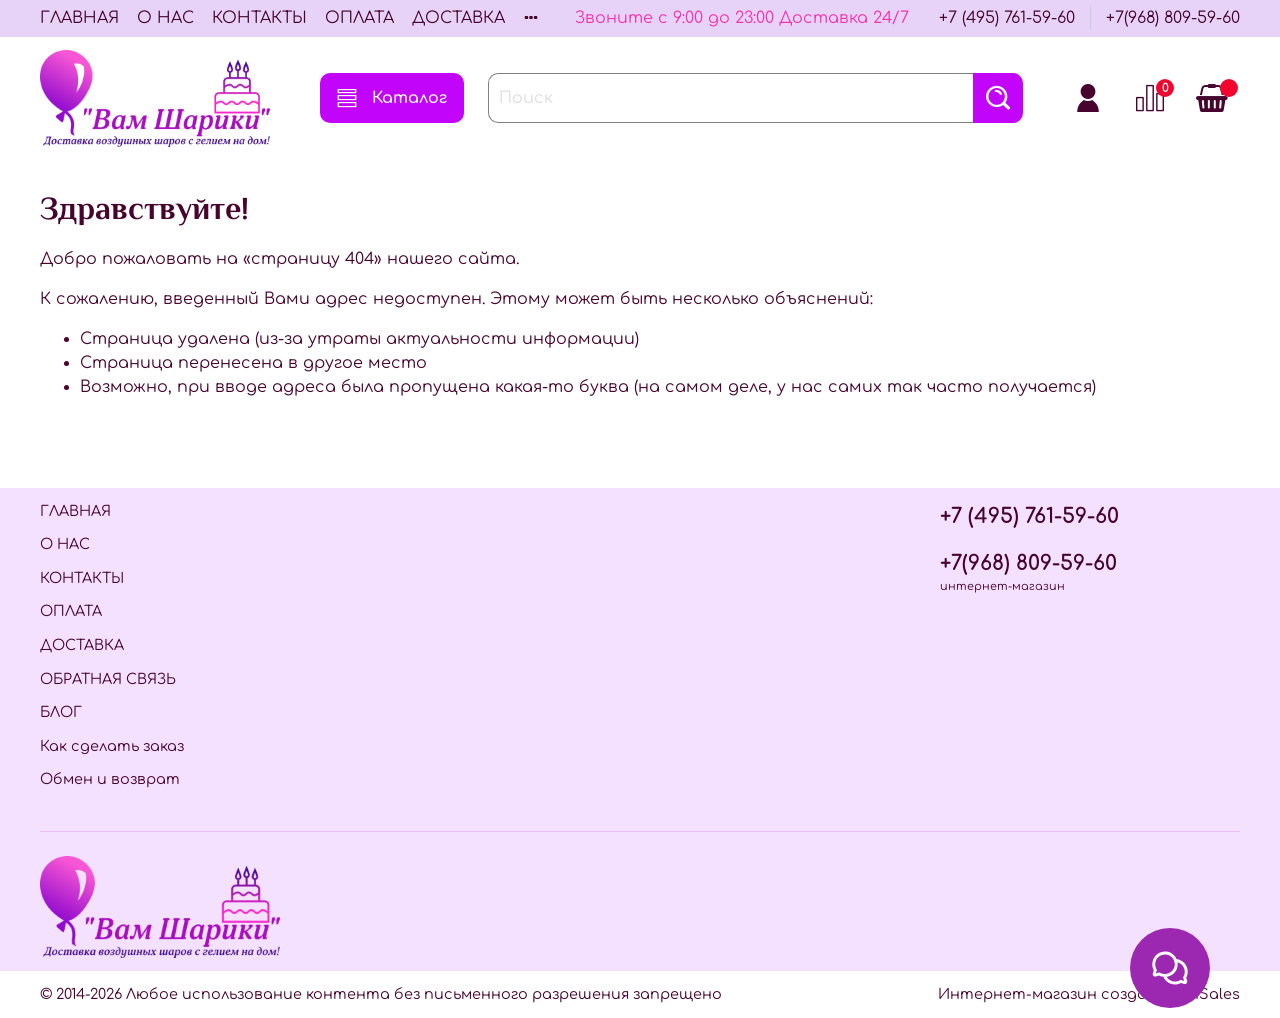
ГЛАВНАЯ (79, 18)
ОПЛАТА (359, 18)
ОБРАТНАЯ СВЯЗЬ (108, 679)
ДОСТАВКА (458, 18)
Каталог (392, 98)
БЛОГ (61, 712)
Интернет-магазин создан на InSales (1089, 994)
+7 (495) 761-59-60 (1007, 18)
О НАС (165, 18)
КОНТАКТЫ (259, 18)
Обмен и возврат (110, 779)
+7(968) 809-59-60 (1173, 18)
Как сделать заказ (112, 746)
